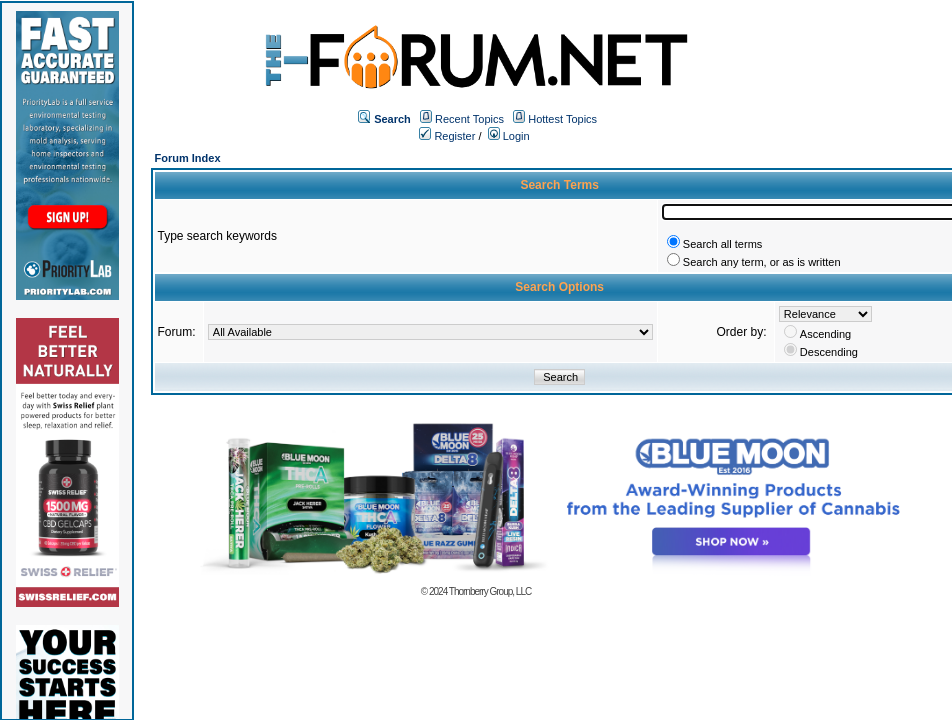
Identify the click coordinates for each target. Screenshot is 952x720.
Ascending (825, 334)
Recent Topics (469, 119)
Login (509, 136)
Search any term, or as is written (762, 262)
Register (447, 136)
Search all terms (722, 244)
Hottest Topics (562, 119)
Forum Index (188, 158)
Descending (829, 352)
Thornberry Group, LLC (490, 591)
